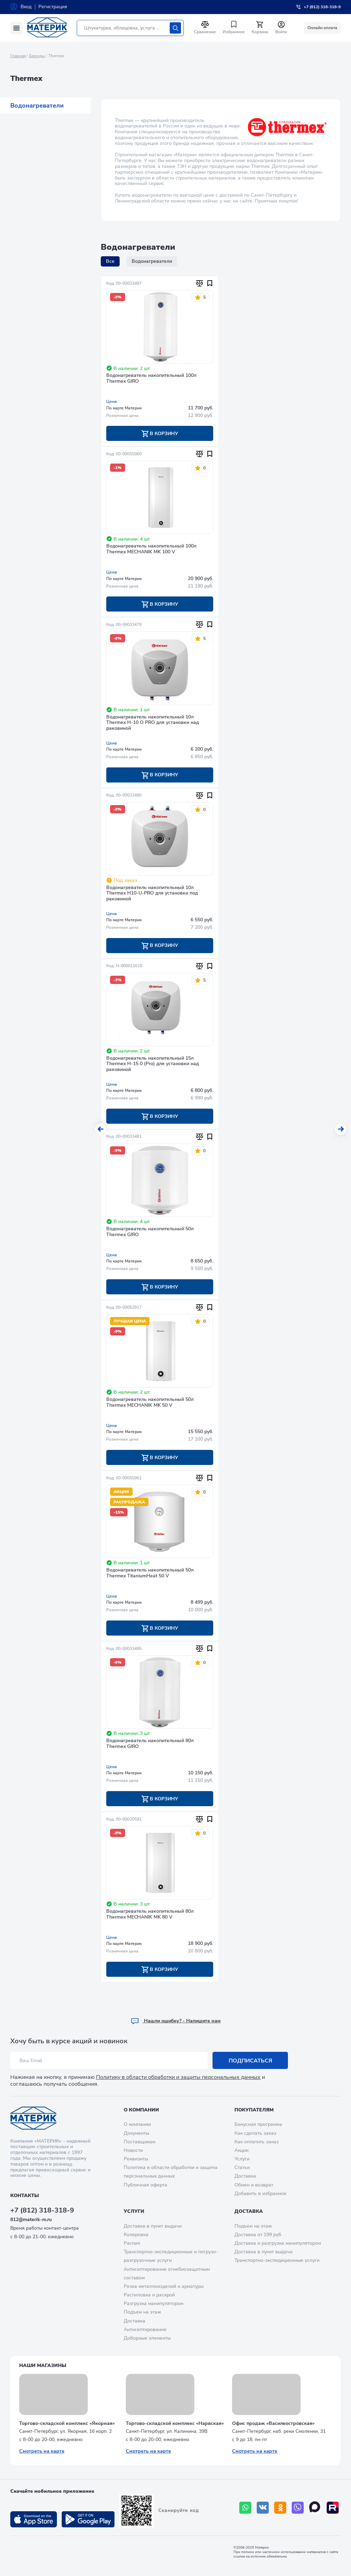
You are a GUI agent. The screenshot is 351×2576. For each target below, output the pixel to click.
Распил (132, 2243)
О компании (141, 2110)
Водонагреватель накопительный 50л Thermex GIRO (150, 1232)
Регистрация (52, 6)
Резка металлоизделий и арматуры (164, 2286)
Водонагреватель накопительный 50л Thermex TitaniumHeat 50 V (150, 1573)
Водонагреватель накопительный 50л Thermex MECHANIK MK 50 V (150, 1402)
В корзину (160, 433)
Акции (241, 2150)
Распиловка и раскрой (149, 2295)
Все (110, 261)
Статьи (242, 2167)
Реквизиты (136, 2159)
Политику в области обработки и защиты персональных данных (178, 2077)
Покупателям (254, 2110)
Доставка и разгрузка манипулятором (277, 2243)
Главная (17, 56)
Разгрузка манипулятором (153, 2303)
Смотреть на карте (41, 2451)
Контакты (24, 2195)
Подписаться (250, 2061)
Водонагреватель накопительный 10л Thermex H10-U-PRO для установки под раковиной (152, 893)
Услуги (242, 2159)
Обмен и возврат (253, 2185)
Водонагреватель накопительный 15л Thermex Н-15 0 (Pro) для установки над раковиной (152, 1064)
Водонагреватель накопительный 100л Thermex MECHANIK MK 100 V (151, 549)
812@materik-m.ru (31, 2219)
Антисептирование (145, 2329)
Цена (111, 401)
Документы (136, 2133)
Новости (133, 2150)
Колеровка (136, 2234)
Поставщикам (139, 2142)
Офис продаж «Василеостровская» (273, 2423)
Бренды (37, 56)
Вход (26, 6)
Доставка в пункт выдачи (153, 2226)
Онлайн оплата (322, 27)
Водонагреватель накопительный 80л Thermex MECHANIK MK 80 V (150, 1914)
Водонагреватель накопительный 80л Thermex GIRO (150, 1744)
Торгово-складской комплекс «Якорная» (67, 2423)
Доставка (245, 2176)
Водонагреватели (37, 105)
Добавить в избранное (260, 2193)
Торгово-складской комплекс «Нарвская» (175, 2423)
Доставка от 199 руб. (258, 2234)
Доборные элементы (147, 2338)
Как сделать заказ (255, 2133)
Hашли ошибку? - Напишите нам (176, 2021)
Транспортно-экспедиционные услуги (276, 2260)
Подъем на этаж (142, 2312)
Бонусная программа (258, 2124)
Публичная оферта (145, 2185)
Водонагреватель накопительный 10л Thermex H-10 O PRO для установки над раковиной (152, 723)
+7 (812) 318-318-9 (42, 2210)
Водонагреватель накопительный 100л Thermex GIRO (151, 378)
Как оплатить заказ (256, 2142)
